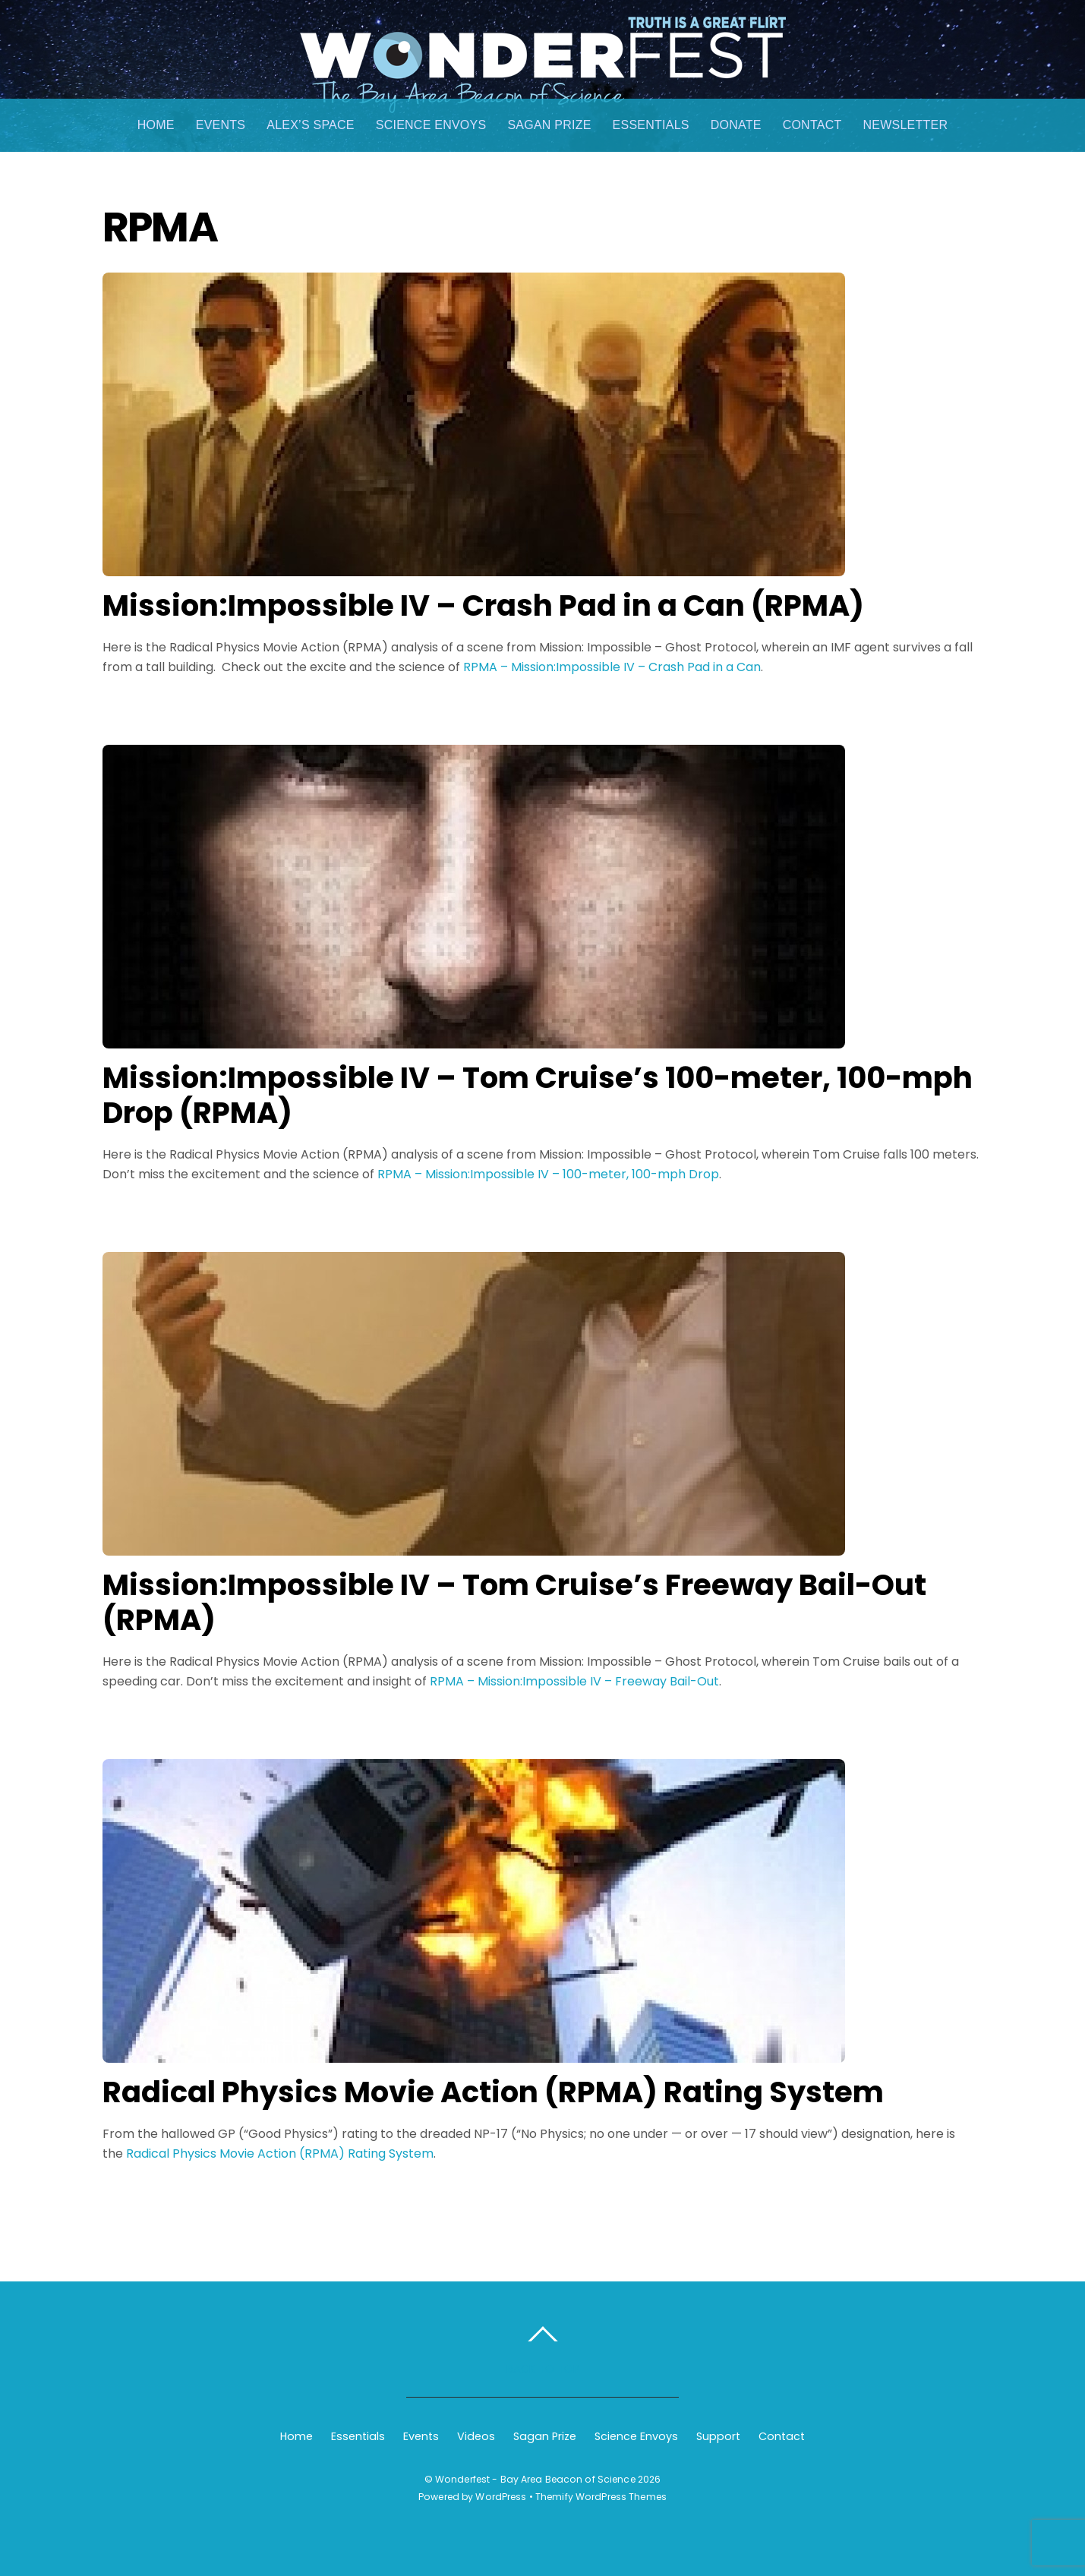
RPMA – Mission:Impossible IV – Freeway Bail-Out (574, 1681)
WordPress (500, 2496)
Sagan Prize (549, 124)
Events (220, 124)
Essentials (651, 124)
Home (156, 124)
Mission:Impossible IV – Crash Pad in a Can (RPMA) (483, 605)
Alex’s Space (311, 124)
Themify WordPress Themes (601, 2496)
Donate (736, 124)
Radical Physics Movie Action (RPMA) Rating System (493, 2092)
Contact (812, 124)
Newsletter (905, 124)
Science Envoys (431, 124)
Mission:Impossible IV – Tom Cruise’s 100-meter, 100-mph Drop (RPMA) (538, 1095)
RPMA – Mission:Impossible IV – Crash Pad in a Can (612, 667)
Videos (476, 2436)
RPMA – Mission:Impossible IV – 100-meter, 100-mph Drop (548, 1174)
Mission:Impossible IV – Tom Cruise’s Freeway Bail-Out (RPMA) (514, 1602)
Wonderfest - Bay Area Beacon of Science (535, 2479)
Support (718, 2436)
